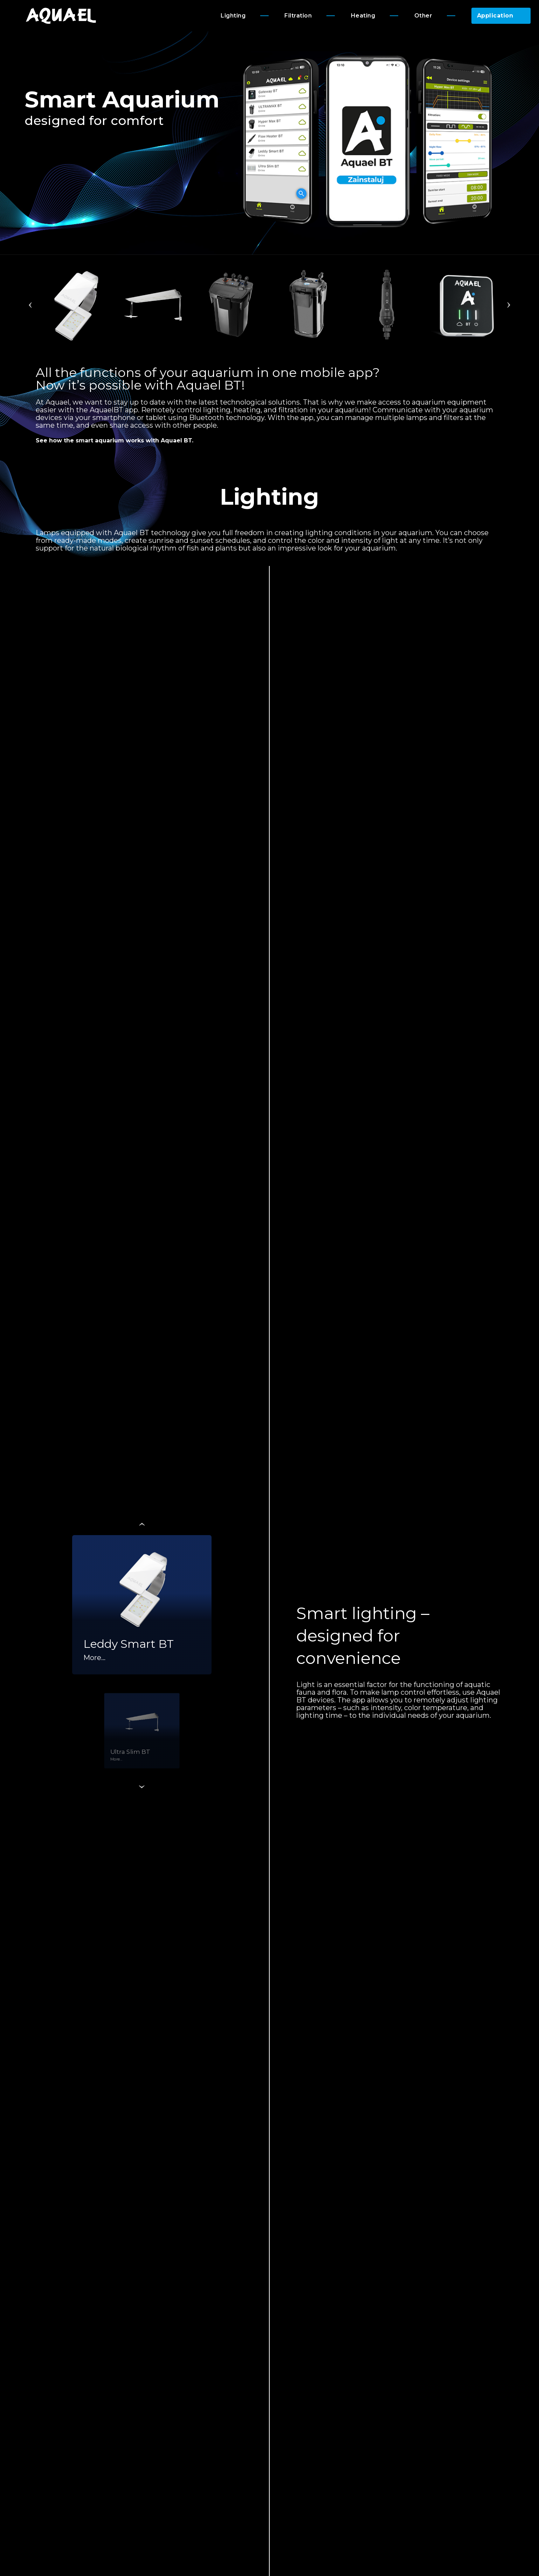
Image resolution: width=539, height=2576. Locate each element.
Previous (30, 304)
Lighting (233, 15)
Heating (363, 15)
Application (495, 15)
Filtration (298, 15)
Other (423, 15)
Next (508, 304)
